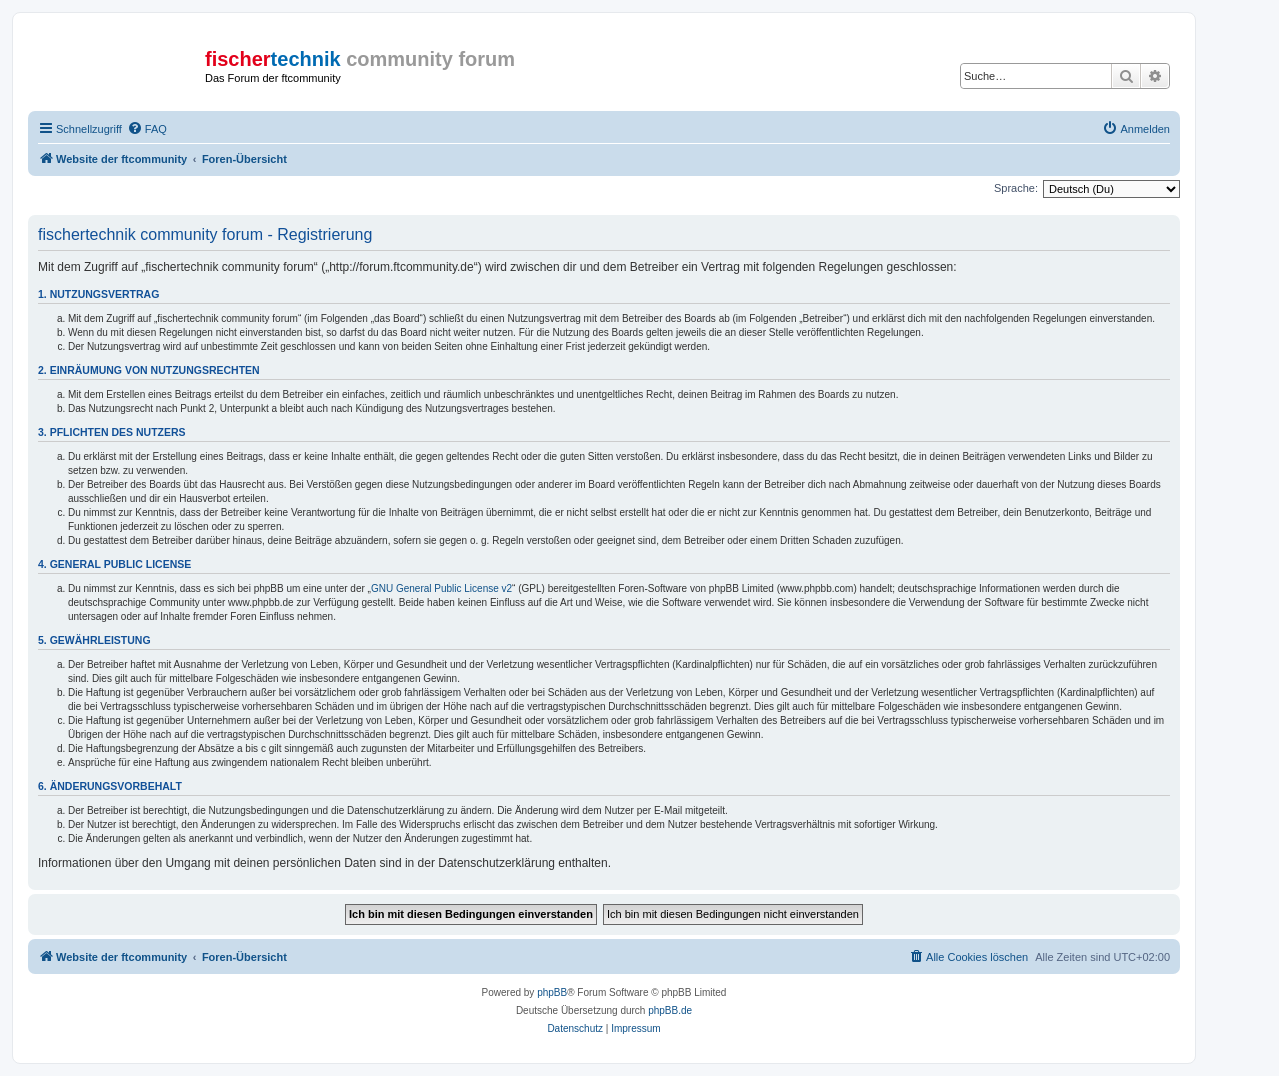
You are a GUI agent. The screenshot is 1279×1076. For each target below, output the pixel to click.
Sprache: (1016, 188)
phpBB (552, 992)
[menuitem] (147, 129)
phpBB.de (670, 1010)
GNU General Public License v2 (441, 588)
